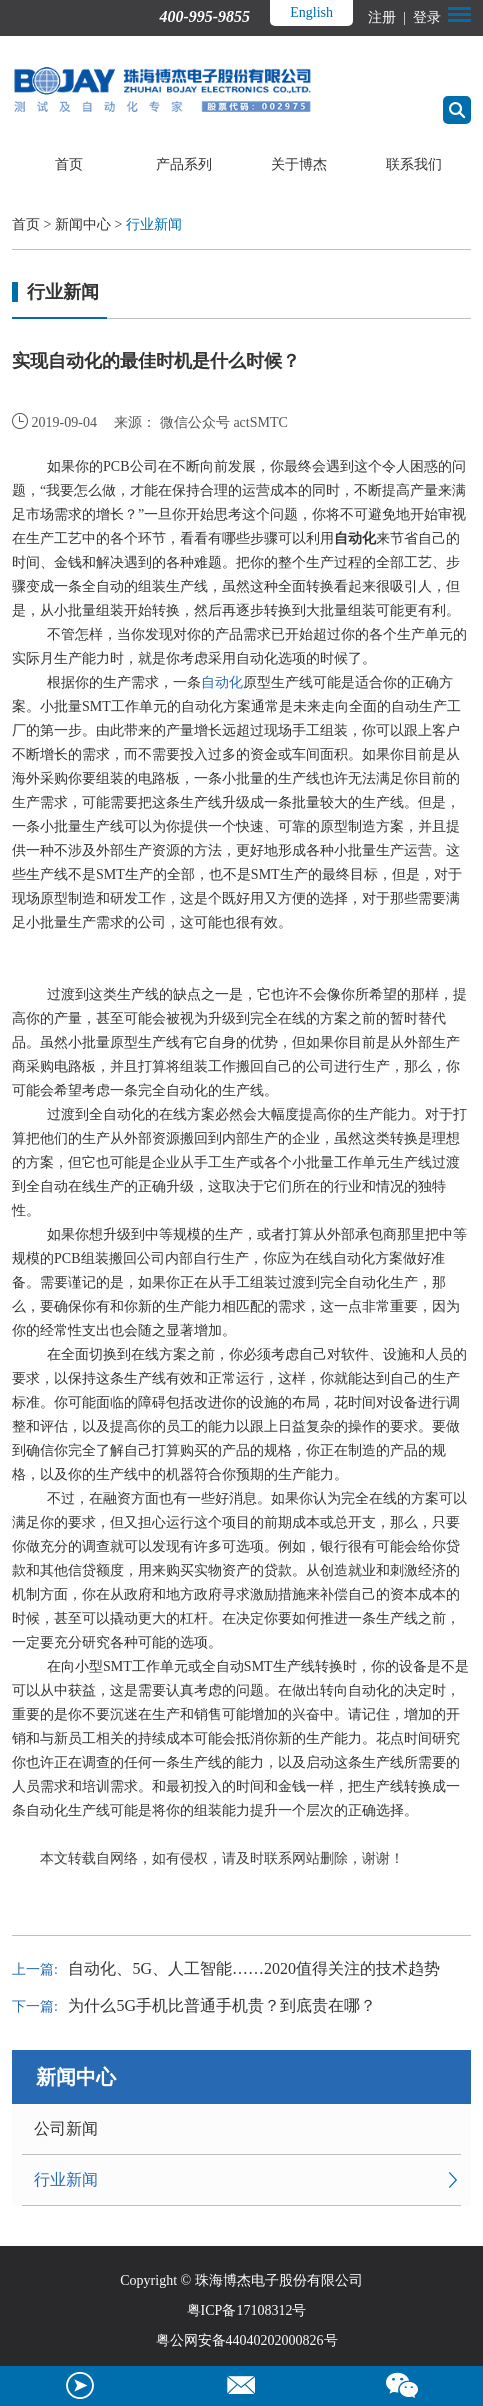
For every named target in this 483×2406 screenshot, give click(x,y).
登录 (425, 17)
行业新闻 (154, 224)
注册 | (388, 17)
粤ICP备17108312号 (247, 2310)
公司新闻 (66, 2128)
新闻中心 (83, 224)
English (311, 12)
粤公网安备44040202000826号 (247, 2340)
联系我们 (414, 164)
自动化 (222, 682)
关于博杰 (299, 164)
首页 (69, 164)
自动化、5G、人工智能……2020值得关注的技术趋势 (254, 1968)
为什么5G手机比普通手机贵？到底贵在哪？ (222, 2005)
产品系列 (184, 164)
